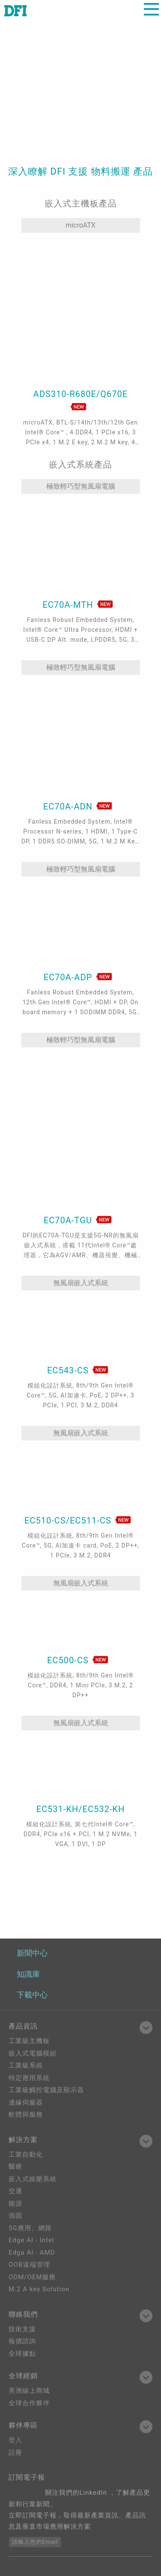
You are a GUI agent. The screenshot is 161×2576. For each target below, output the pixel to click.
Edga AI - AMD (32, 2252)
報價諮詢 (22, 2341)
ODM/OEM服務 (32, 2277)
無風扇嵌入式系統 (80, 1283)
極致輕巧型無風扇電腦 (80, 486)
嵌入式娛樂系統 (33, 2179)
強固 (15, 2215)
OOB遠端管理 (29, 2264)
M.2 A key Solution (39, 2289)
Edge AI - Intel (31, 2240)
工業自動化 (26, 2154)
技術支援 (22, 2329)
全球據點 (22, 2353)
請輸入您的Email (35, 2542)
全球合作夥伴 (29, 2403)
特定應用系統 (29, 2078)
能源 (15, 2203)
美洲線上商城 (29, 2390)
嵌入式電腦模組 (33, 2053)
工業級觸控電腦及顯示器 (46, 2090)
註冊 (15, 2452)
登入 (15, 2440)
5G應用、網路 (30, 2228)
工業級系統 (26, 2065)
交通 (15, 2191)
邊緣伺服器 (26, 2102)
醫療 (15, 2166)
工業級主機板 (29, 2041)
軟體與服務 (26, 2114)
